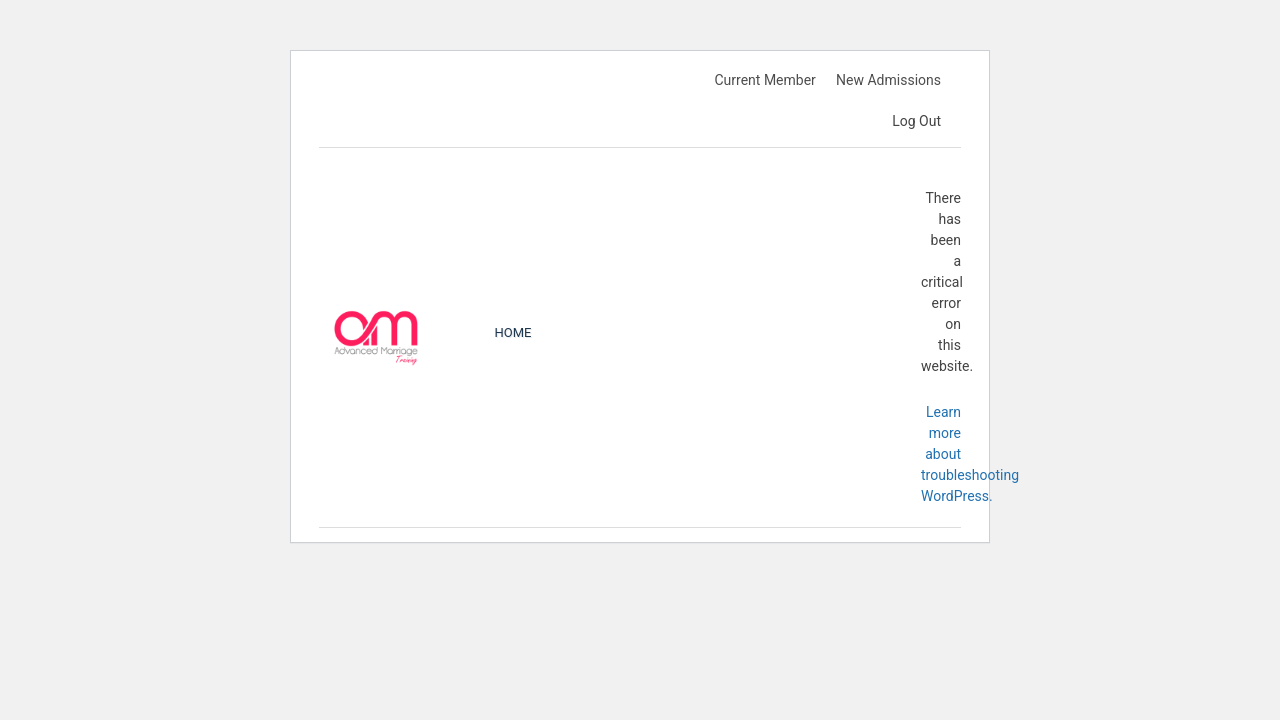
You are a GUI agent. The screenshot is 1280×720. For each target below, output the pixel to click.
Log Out (916, 121)
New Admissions (888, 80)
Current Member (764, 80)
